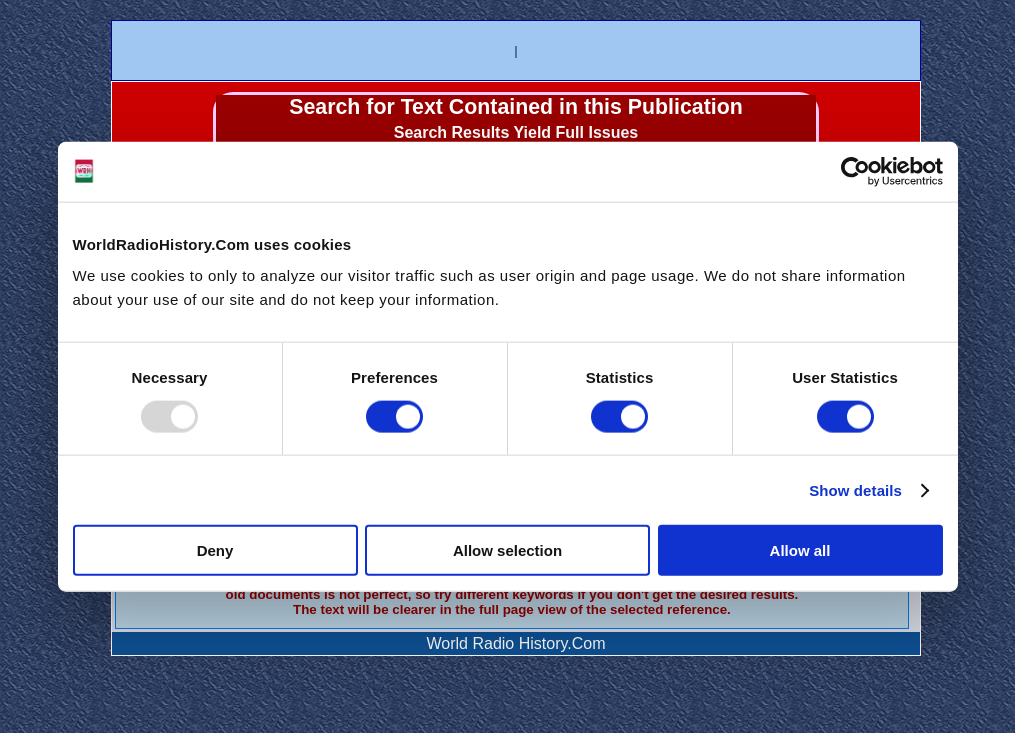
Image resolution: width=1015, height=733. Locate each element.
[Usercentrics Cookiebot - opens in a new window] (855, 171)
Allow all (800, 550)
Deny (215, 550)
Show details (855, 489)
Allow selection (507, 550)
